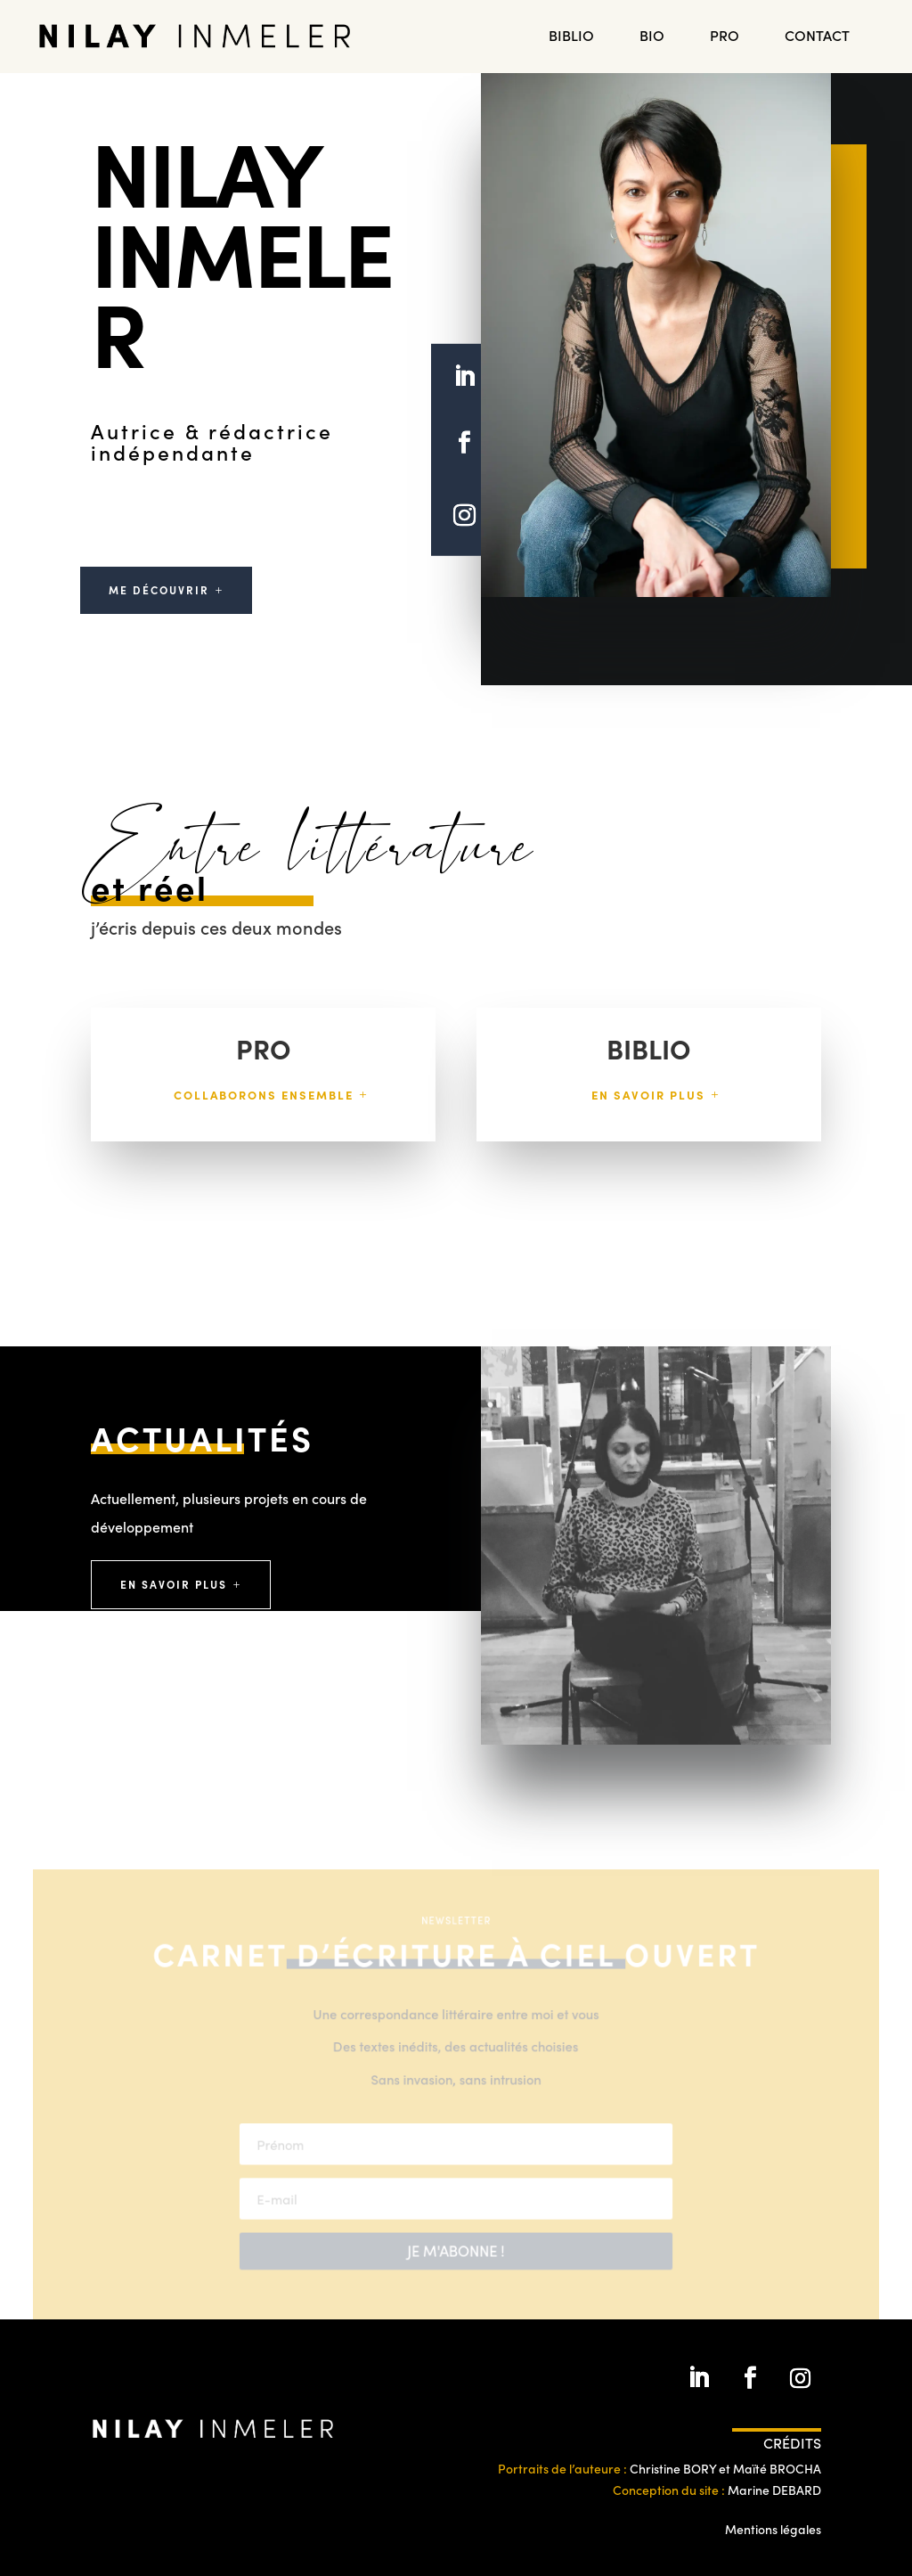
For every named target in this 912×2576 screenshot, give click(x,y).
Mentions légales (773, 2529)
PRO (724, 37)
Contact (817, 37)
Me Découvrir (159, 589)
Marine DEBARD (774, 2489)
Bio (651, 37)
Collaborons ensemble (264, 1094)
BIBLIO (571, 37)
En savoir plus (648, 1094)
